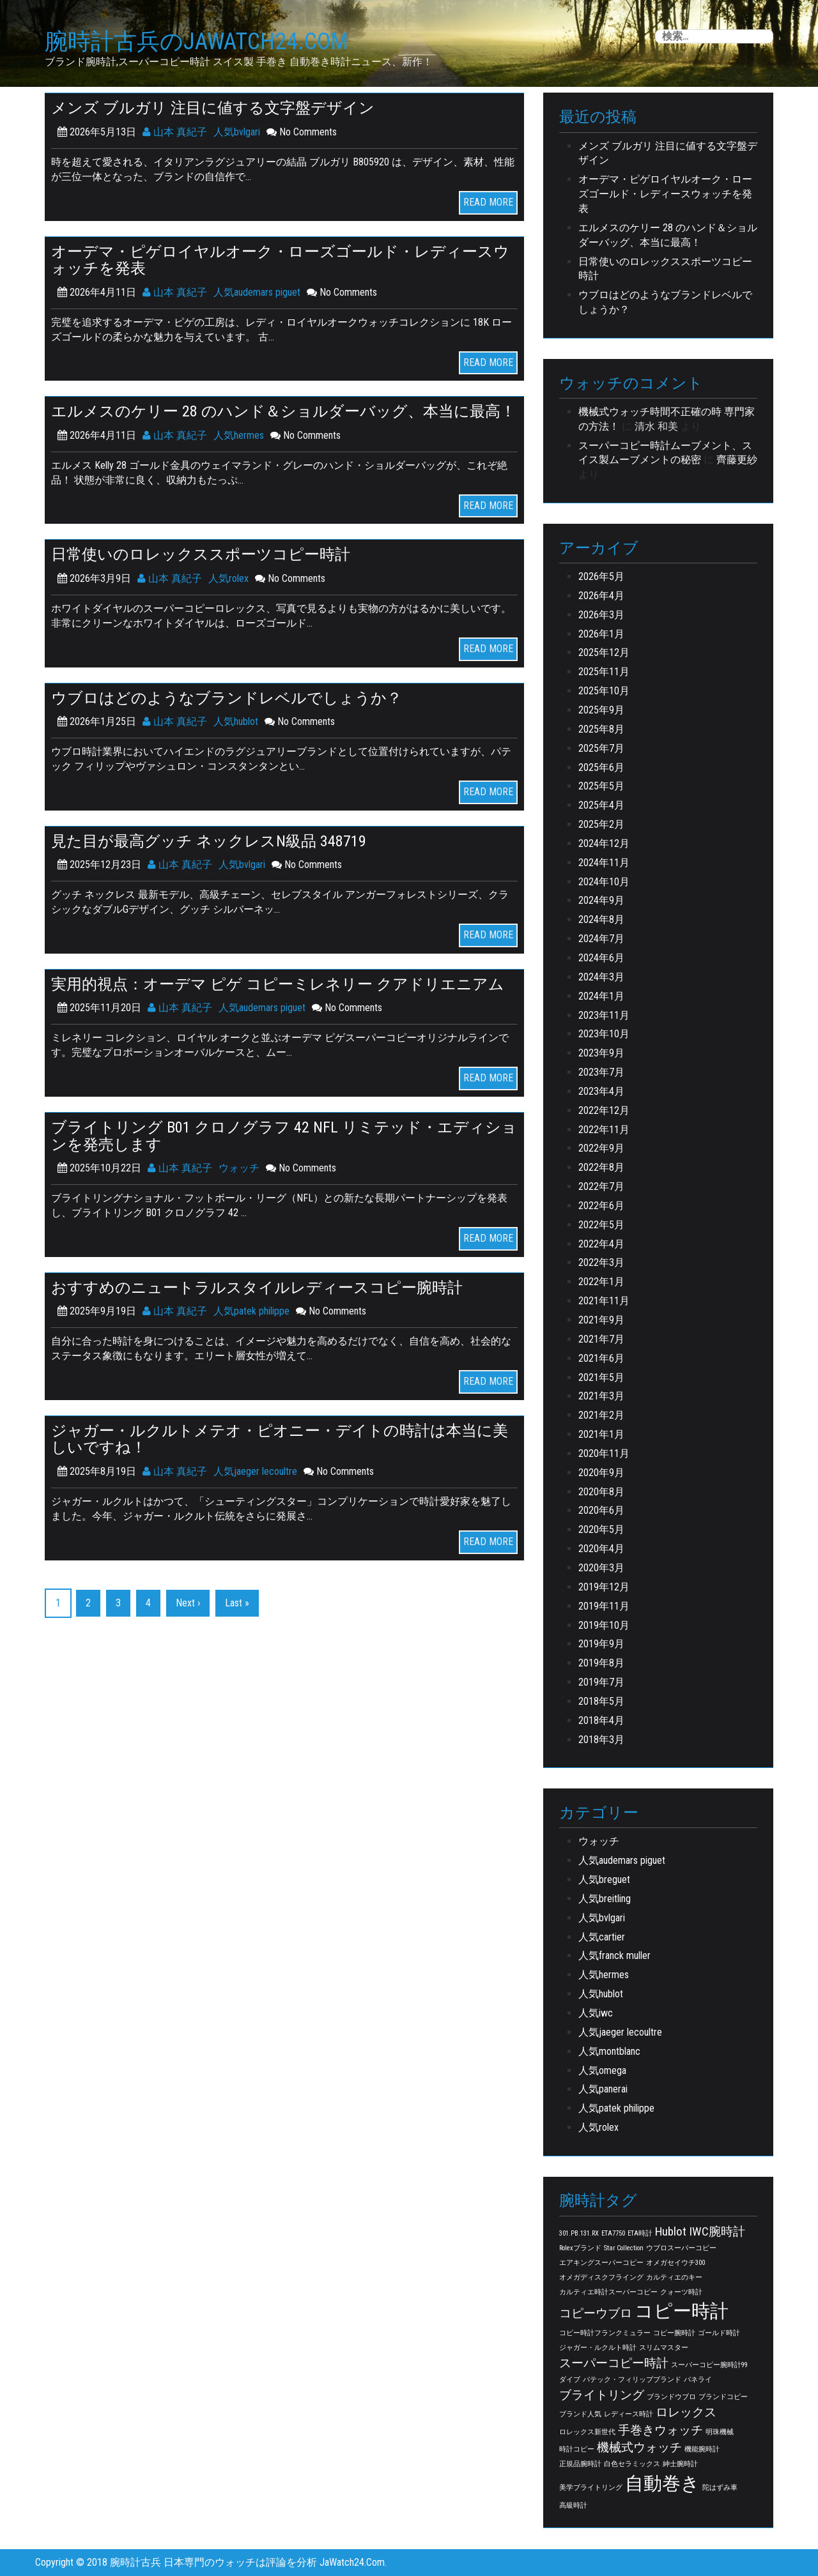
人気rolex (228, 578)
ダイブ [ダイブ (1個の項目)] (569, 2379)
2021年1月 (601, 1434)
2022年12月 (603, 1110)
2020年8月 (601, 1492)
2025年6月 (601, 767)
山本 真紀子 (175, 132)
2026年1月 (601, 634)
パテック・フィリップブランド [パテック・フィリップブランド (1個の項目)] (632, 2379)
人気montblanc (609, 2051)
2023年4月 (601, 1091)
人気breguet (604, 1879)
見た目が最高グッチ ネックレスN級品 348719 (208, 840)
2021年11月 (603, 1301)
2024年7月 (601, 939)
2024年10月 (603, 882)
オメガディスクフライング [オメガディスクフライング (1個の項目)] (601, 2277)
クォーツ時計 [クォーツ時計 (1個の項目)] (681, 2292)
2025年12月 (603, 652)
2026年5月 (601, 576)
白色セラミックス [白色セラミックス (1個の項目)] (632, 2464)
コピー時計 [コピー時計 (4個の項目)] (682, 2311)
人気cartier (601, 1937)
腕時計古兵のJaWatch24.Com (196, 42)
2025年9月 (601, 710)
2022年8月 (601, 1167)
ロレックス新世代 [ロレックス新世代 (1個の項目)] (587, 2432)
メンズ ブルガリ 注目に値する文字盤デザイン (212, 108)
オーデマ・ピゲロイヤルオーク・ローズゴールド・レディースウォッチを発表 (280, 259)
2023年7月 (601, 1072)
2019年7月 (601, 1682)
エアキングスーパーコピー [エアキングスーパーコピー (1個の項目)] (601, 2263)
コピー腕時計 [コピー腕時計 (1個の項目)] (674, 2333)
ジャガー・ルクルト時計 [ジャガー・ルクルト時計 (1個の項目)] (598, 2348)
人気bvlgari (236, 132)
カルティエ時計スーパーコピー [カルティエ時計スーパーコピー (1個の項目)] (608, 2292)
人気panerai (603, 2089)
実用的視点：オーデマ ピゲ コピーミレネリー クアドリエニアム (277, 982)
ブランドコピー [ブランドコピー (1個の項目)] (723, 2397)
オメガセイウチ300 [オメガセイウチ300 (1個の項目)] (675, 2263)
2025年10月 (603, 691)
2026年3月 (601, 615)
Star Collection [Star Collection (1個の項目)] (624, 2248)
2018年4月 (601, 1720)
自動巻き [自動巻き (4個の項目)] (662, 2483)
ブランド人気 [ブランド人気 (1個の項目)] (580, 2414)
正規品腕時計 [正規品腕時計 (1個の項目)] (580, 2464)
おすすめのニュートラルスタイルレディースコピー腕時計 (257, 1285)
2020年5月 (601, 1529)
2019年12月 (603, 1587)
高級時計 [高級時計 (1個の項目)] (573, 2505)
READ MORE (488, 201)
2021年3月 (601, 1396)
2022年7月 (601, 1186)
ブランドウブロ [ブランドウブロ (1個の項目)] (671, 2397)
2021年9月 (601, 1320)
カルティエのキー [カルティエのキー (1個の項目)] (674, 2277)
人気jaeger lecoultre (255, 1469)
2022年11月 (603, 1130)
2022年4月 (601, 1244)
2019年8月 (601, 1663)
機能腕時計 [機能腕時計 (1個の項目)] (702, 2449)
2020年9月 (601, 1473)
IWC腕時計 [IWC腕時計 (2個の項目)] (717, 2231)
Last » (237, 1600)
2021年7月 (601, 1339)
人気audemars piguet (256, 292)
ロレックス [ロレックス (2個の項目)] (686, 2412)
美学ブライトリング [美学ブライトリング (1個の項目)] (590, 2487)
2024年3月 (601, 977)
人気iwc (595, 2013)
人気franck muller (614, 1955)
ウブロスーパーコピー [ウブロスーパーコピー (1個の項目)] (681, 2248)
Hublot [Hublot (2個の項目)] (670, 2231)
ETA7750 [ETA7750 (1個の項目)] (613, 2233)
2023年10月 (603, 1034)
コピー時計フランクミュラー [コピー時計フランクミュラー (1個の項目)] (605, 2333)
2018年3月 (601, 1740)
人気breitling (604, 1899)
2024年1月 (601, 996)
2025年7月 (601, 748)
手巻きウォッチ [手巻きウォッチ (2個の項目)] (660, 2430)
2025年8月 (601, 729)
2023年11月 (603, 1015)
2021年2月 (601, 1415)
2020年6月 (601, 1510)
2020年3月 (601, 1568)
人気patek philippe (251, 1309)
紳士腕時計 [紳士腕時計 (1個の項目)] (680, 2464)
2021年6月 (601, 1358)
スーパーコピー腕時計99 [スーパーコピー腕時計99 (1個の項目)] (709, 2365)
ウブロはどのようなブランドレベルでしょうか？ (226, 697)
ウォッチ (239, 1166)
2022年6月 (601, 1206)
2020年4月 (601, 1549)
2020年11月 (603, 1453)
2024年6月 (601, 958)
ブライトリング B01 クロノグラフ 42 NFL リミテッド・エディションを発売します (284, 1134)
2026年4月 (601, 596)
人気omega (602, 2070)
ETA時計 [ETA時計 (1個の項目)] (640, 2233)
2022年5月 (601, 1225)
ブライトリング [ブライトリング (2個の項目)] (601, 2395)
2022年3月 (601, 1262)
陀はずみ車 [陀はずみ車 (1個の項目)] (719, 2487)
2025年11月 (603, 672)
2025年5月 (601, 786)
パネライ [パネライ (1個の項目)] (698, 2379)
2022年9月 (601, 1148)
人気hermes (238, 435)
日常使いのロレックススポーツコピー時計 (200, 554)
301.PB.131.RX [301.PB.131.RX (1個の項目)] (579, 2233)
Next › (188, 1600)
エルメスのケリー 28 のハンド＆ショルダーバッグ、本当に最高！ (283, 411)
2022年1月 (601, 1282)
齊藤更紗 (736, 459)
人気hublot (235, 720)
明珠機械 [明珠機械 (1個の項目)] (720, 2432)
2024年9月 (601, 900)
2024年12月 (603, 843)
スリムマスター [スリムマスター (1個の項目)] (663, 2348)
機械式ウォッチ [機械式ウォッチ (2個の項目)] (639, 2447)
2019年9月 (601, 1644)
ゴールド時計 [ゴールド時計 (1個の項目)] (719, 2333)
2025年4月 (601, 805)
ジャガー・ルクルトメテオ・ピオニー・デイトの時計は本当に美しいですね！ (279, 1436)
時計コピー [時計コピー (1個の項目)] (576, 2449)
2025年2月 (601, 824)
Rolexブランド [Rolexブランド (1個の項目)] (580, 2248)
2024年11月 (603, 863)
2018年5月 (601, 1701)
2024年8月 (601, 919)
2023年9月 (601, 1053)
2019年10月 (603, 1625)
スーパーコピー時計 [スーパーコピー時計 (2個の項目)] (613, 2363)
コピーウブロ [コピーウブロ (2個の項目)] (595, 2313)
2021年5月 (601, 1377)
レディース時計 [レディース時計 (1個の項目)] (628, 2414)
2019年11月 (603, 1606)
